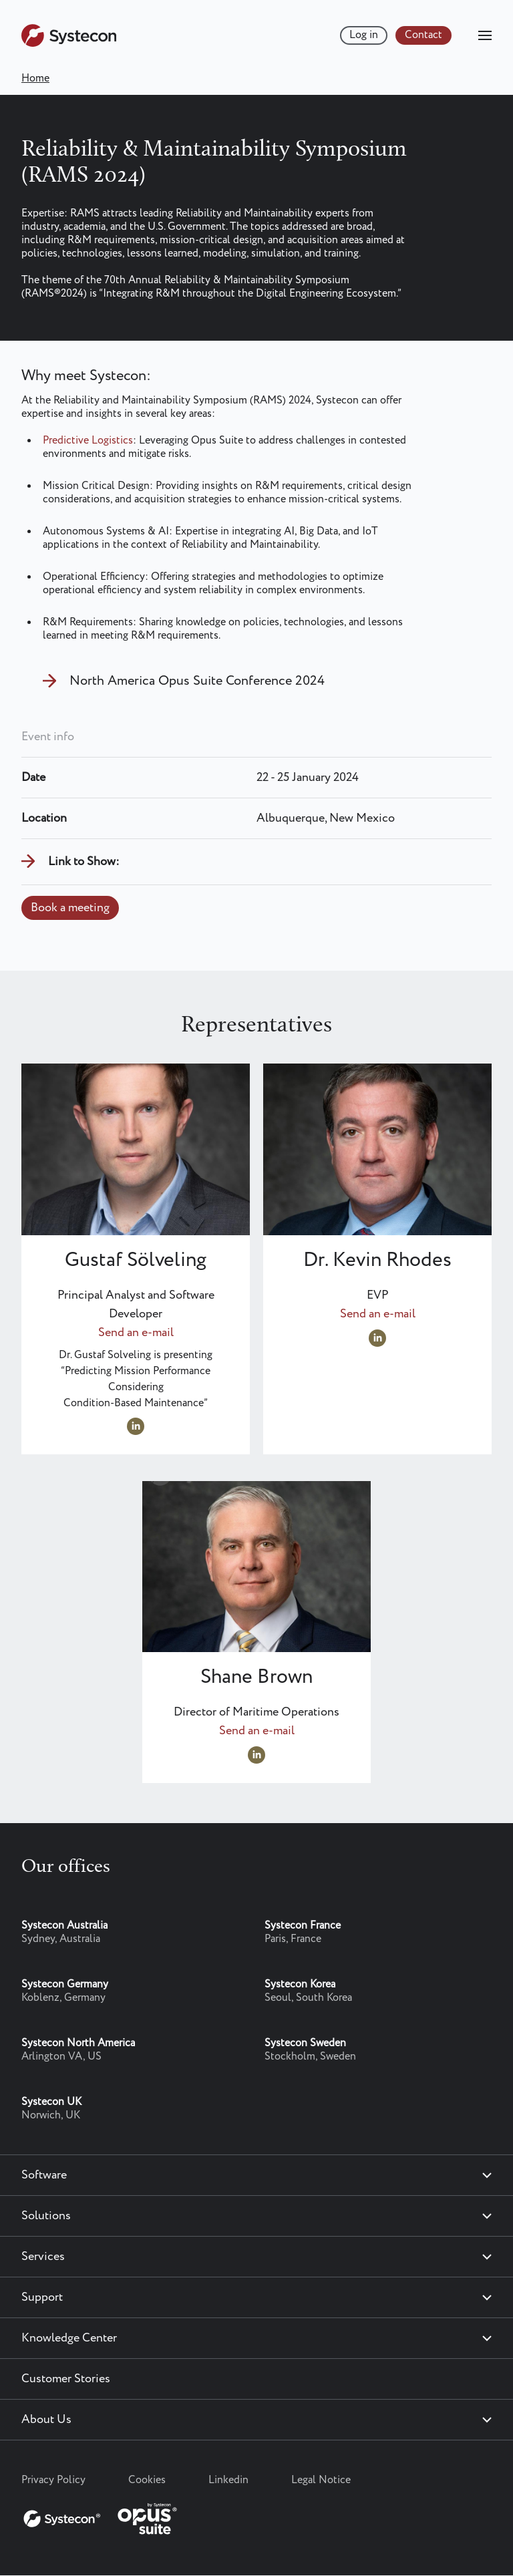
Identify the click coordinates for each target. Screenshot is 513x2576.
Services (43, 2256)
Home (35, 78)
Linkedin (228, 2480)
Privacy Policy (53, 2480)
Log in (363, 35)
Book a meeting (70, 908)
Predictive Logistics (88, 440)
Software (44, 2175)
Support (42, 2297)
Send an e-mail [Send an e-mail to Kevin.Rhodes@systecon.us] (377, 1314)
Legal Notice (321, 2480)
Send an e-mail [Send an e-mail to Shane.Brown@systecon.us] (257, 1731)
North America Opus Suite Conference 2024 (197, 681)
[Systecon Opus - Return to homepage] (101, 2515)
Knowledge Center (69, 2338)
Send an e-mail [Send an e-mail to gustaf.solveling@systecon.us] (136, 1332)
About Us (46, 2419)
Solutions (46, 2216)
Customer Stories (65, 2379)
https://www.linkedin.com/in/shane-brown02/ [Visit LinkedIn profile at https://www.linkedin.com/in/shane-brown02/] (256, 1755)
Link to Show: (84, 861)
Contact (423, 35)
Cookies (147, 2480)
